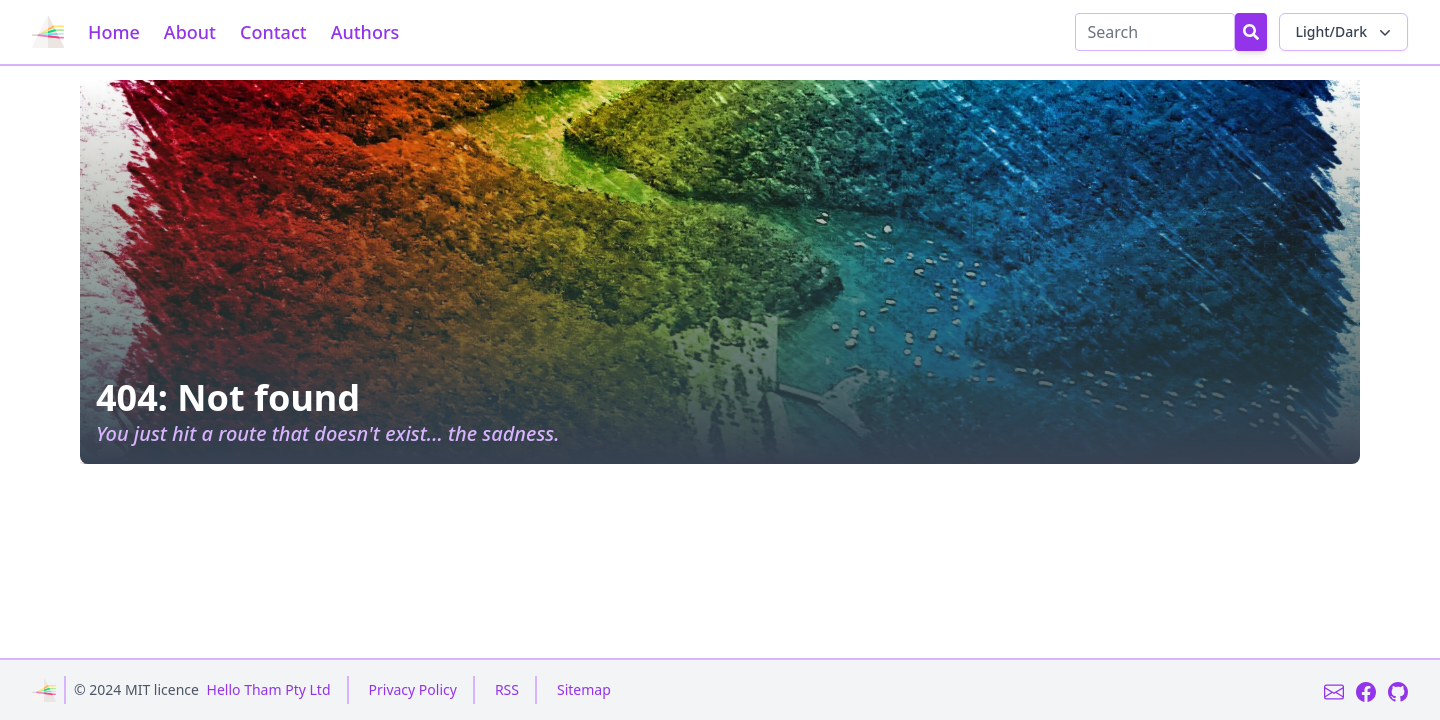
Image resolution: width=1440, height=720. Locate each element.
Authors (365, 32)
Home (114, 32)
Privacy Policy (413, 689)
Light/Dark (1345, 32)
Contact (273, 32)
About (190, 32)
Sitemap (584, 689)
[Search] (1155, 32)
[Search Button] (1251, 32)
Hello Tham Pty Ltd (269, 689)
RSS (507, 689)
